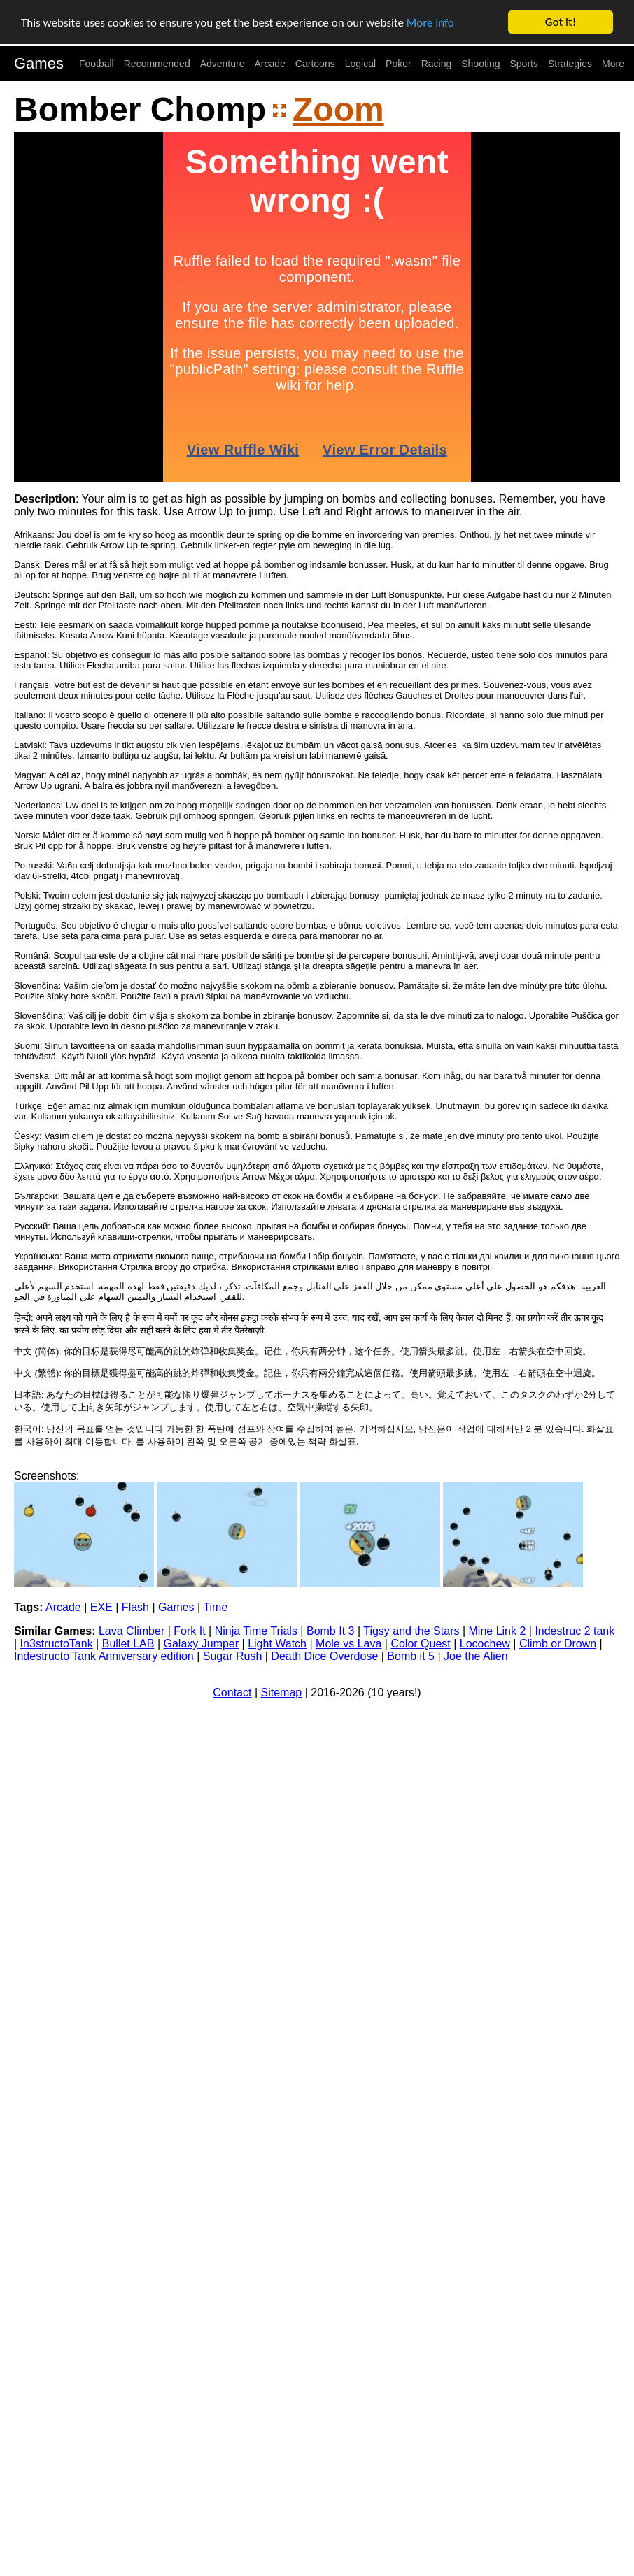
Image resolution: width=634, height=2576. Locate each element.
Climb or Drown (557, 1644)
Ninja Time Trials (256, 1631)
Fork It (189, 1631)
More (613, 63)
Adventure (222, 63)
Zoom (338, 109)
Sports (524, 63)
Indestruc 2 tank (574, 1631)
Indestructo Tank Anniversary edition (104, 1656)
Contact (232, 1692)
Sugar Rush (232, 1656)
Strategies (570, 63)
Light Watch (277, 1644)
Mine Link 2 (497, 1631)
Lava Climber (131, 1631)
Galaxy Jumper (201, 1644)
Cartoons (315, 63)
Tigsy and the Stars (411, 1631)
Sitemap (281, 1692)
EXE (101, 1607)
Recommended (157, 63)
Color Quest (420, 1644)
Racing (436, 63)
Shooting (480, 63)
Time (215, 1607)
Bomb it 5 (411, 1656)
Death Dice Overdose (324, 1656)
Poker (398, 63)
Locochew (485, 1644)
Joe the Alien (476, 1656)
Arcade (270, 63)
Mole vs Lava (348, 1644)
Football (96, 63)
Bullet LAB (128, 1644)
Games (39, 63)
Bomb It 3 (330, 1631)
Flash (135, 1607)
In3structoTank (56, 1644)
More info (430, 22)
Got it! (560, 22)
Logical (360, 63)
